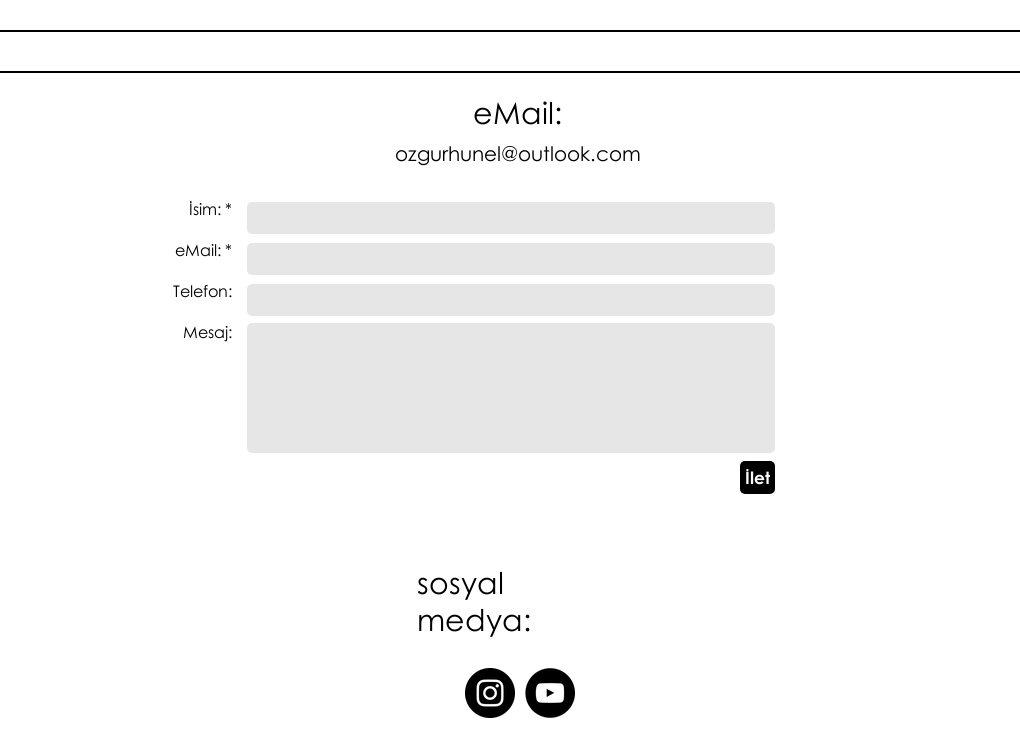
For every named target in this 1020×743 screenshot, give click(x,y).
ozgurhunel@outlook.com (518, 153)
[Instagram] (490, 693)
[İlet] (757, 477)
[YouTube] (550, 693)
